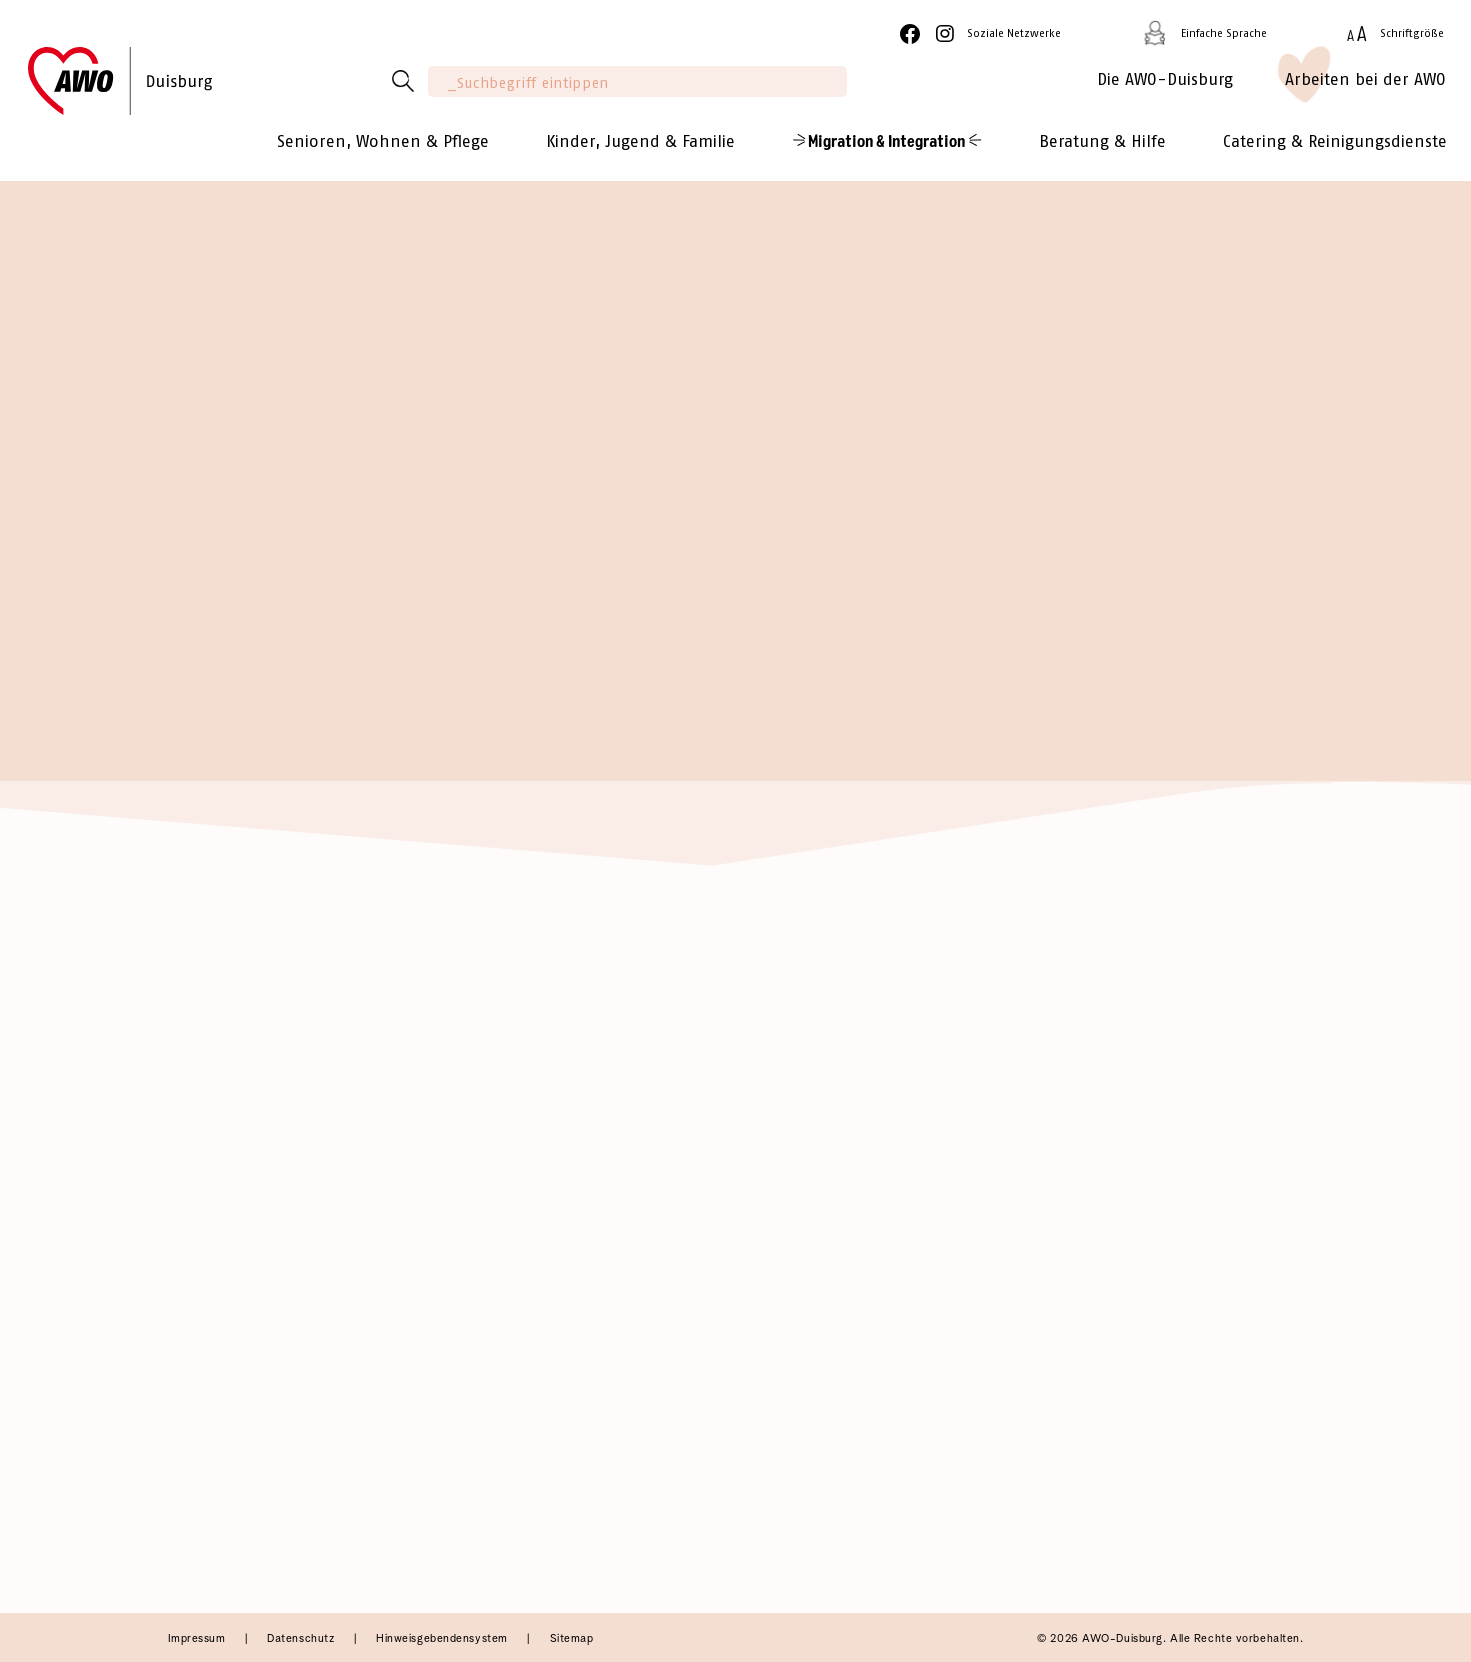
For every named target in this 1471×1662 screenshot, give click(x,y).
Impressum (199, 1639)
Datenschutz (302, 1639)
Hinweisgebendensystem (443, 1639)
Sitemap (572, 1639)
